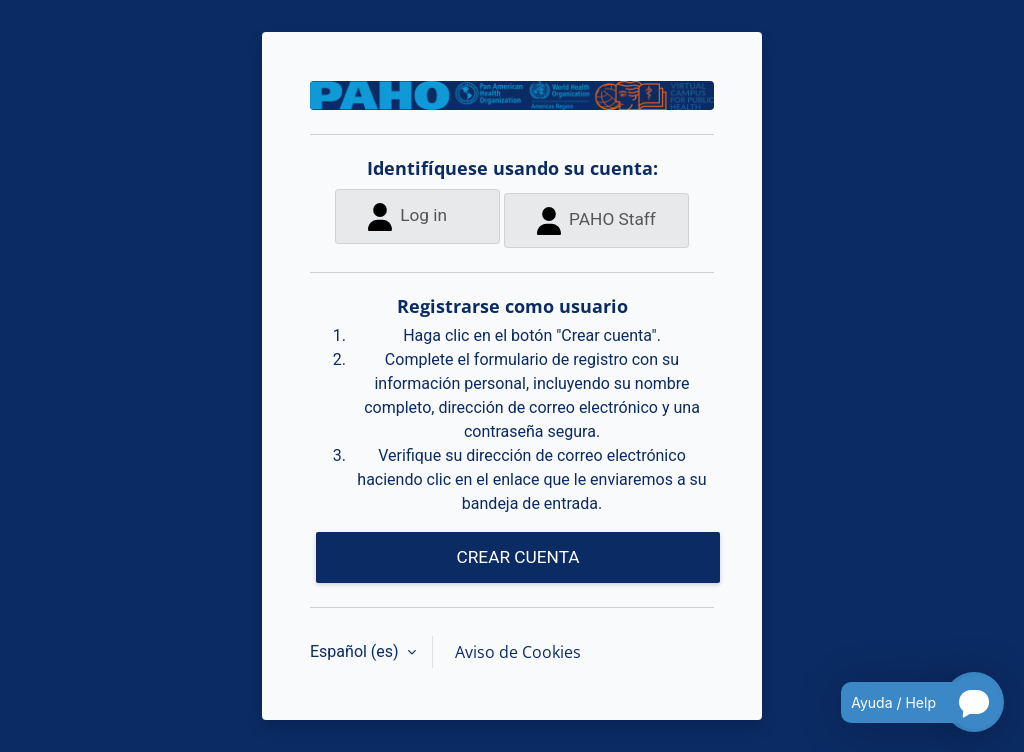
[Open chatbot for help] (907, 702)
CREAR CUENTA (517, 557)
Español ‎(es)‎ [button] (356, 651)
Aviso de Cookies (518, 652)
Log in (407, 216)
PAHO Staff (596, 220)
